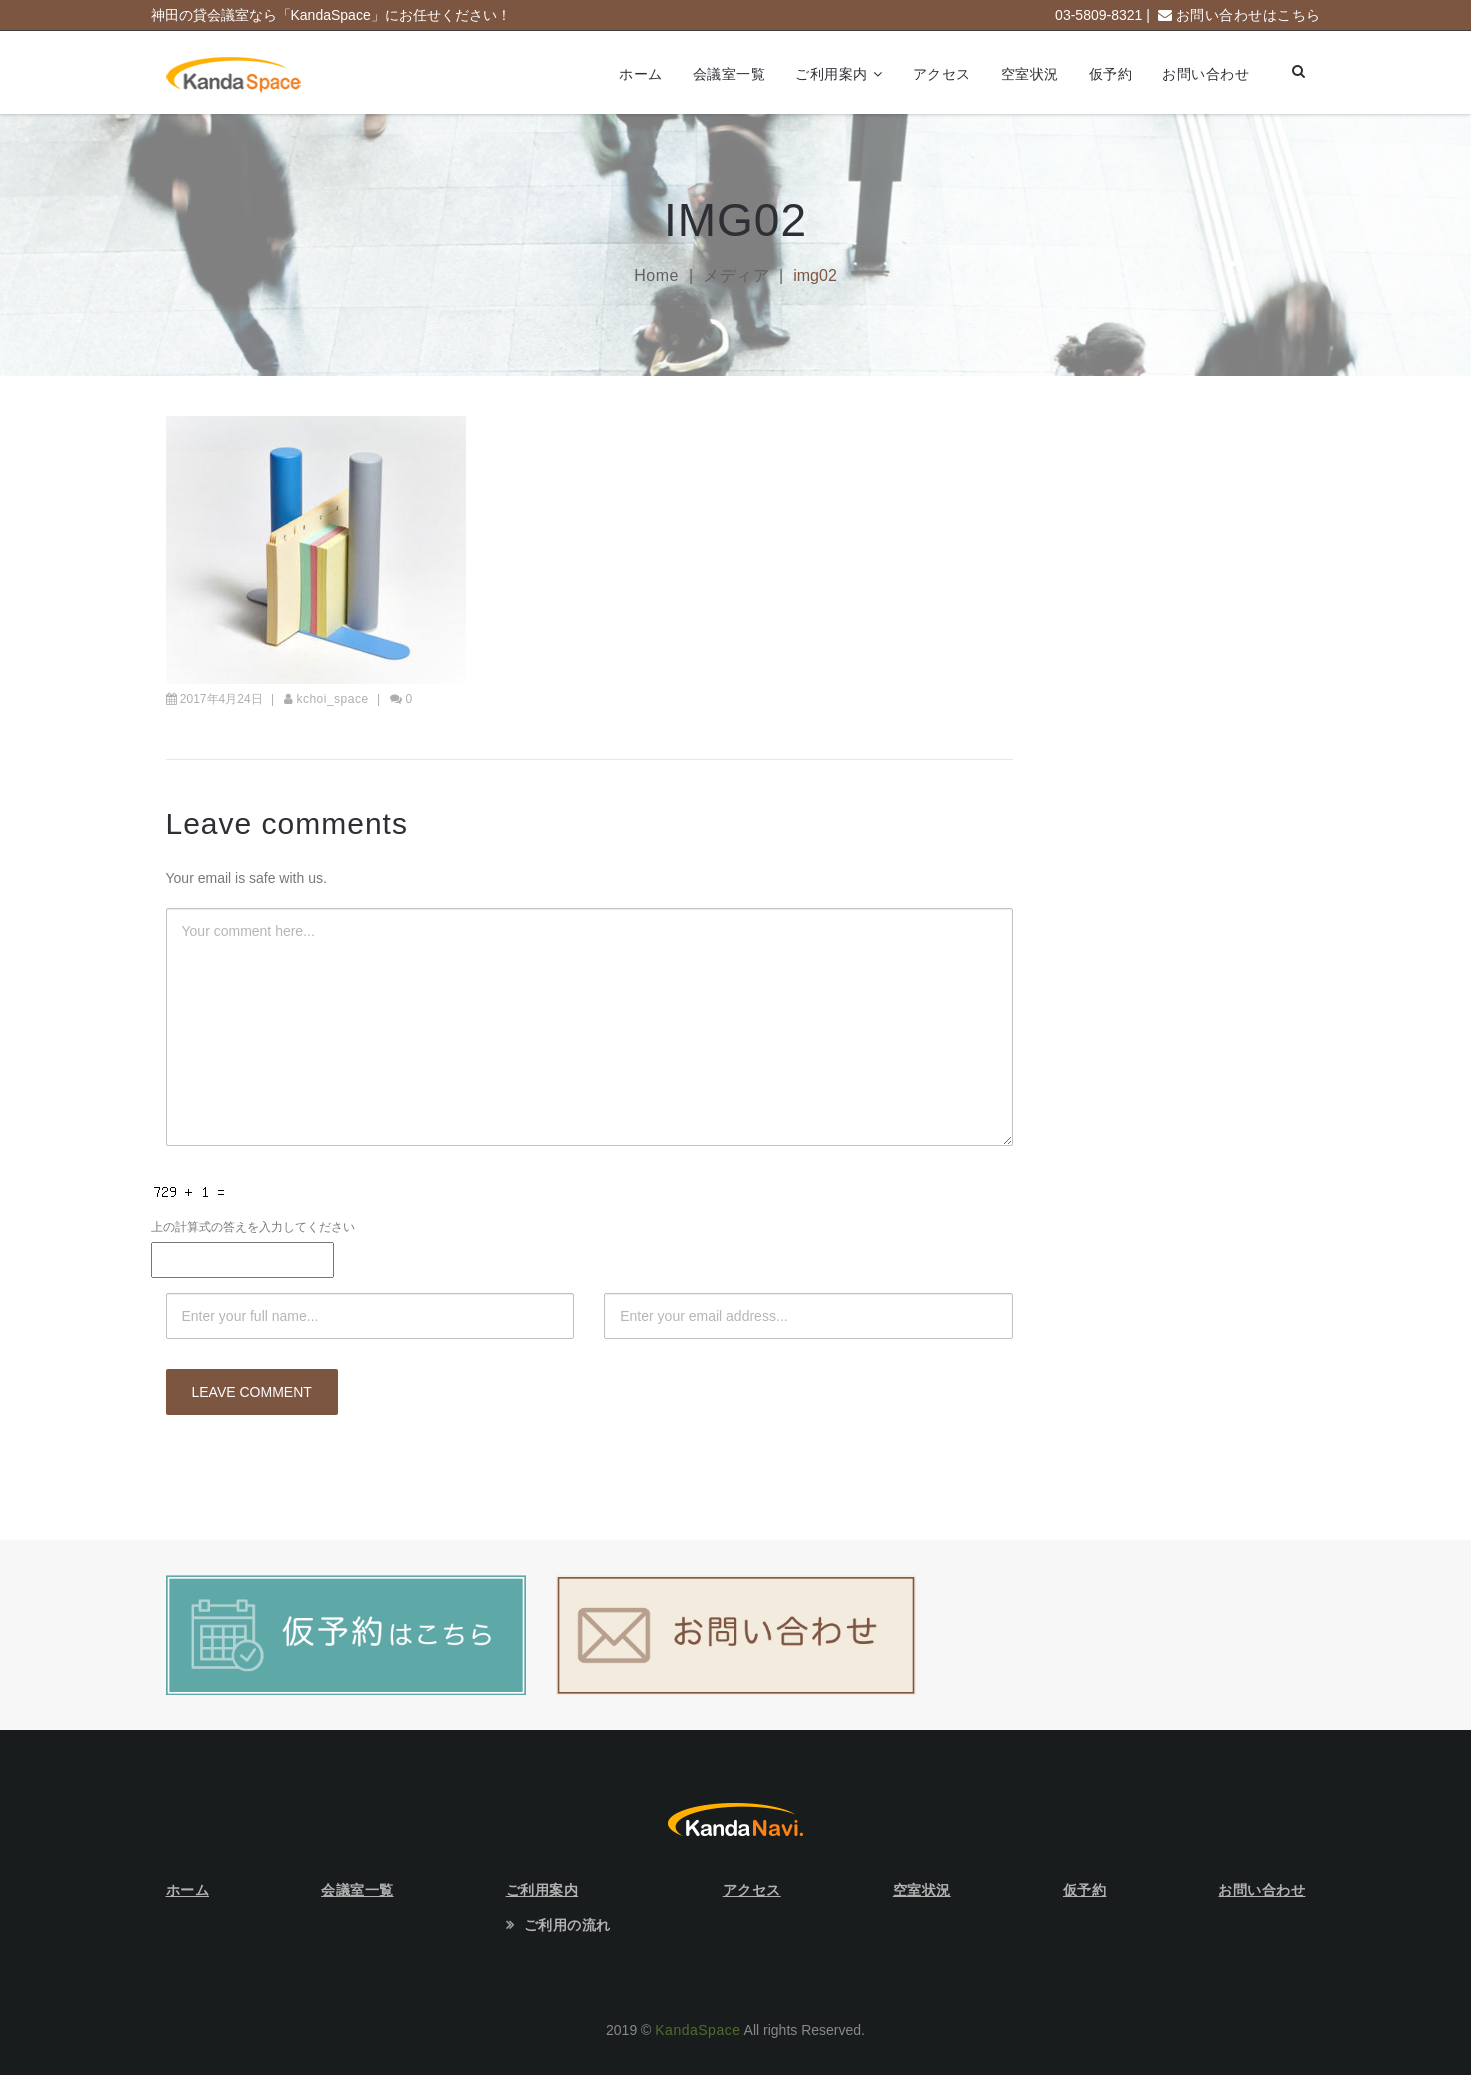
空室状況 (1030, 74)
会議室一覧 (729, 74)
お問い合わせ (1205, 74)
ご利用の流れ (567, 1925)
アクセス (942, 74)
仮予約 (1111, 74)
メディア (736, 275)
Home (656, 275)
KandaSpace (697, 2030)
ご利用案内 (831, 74)
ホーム (641, 74)
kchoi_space (332, 699)
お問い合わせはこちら (1248, 15)
